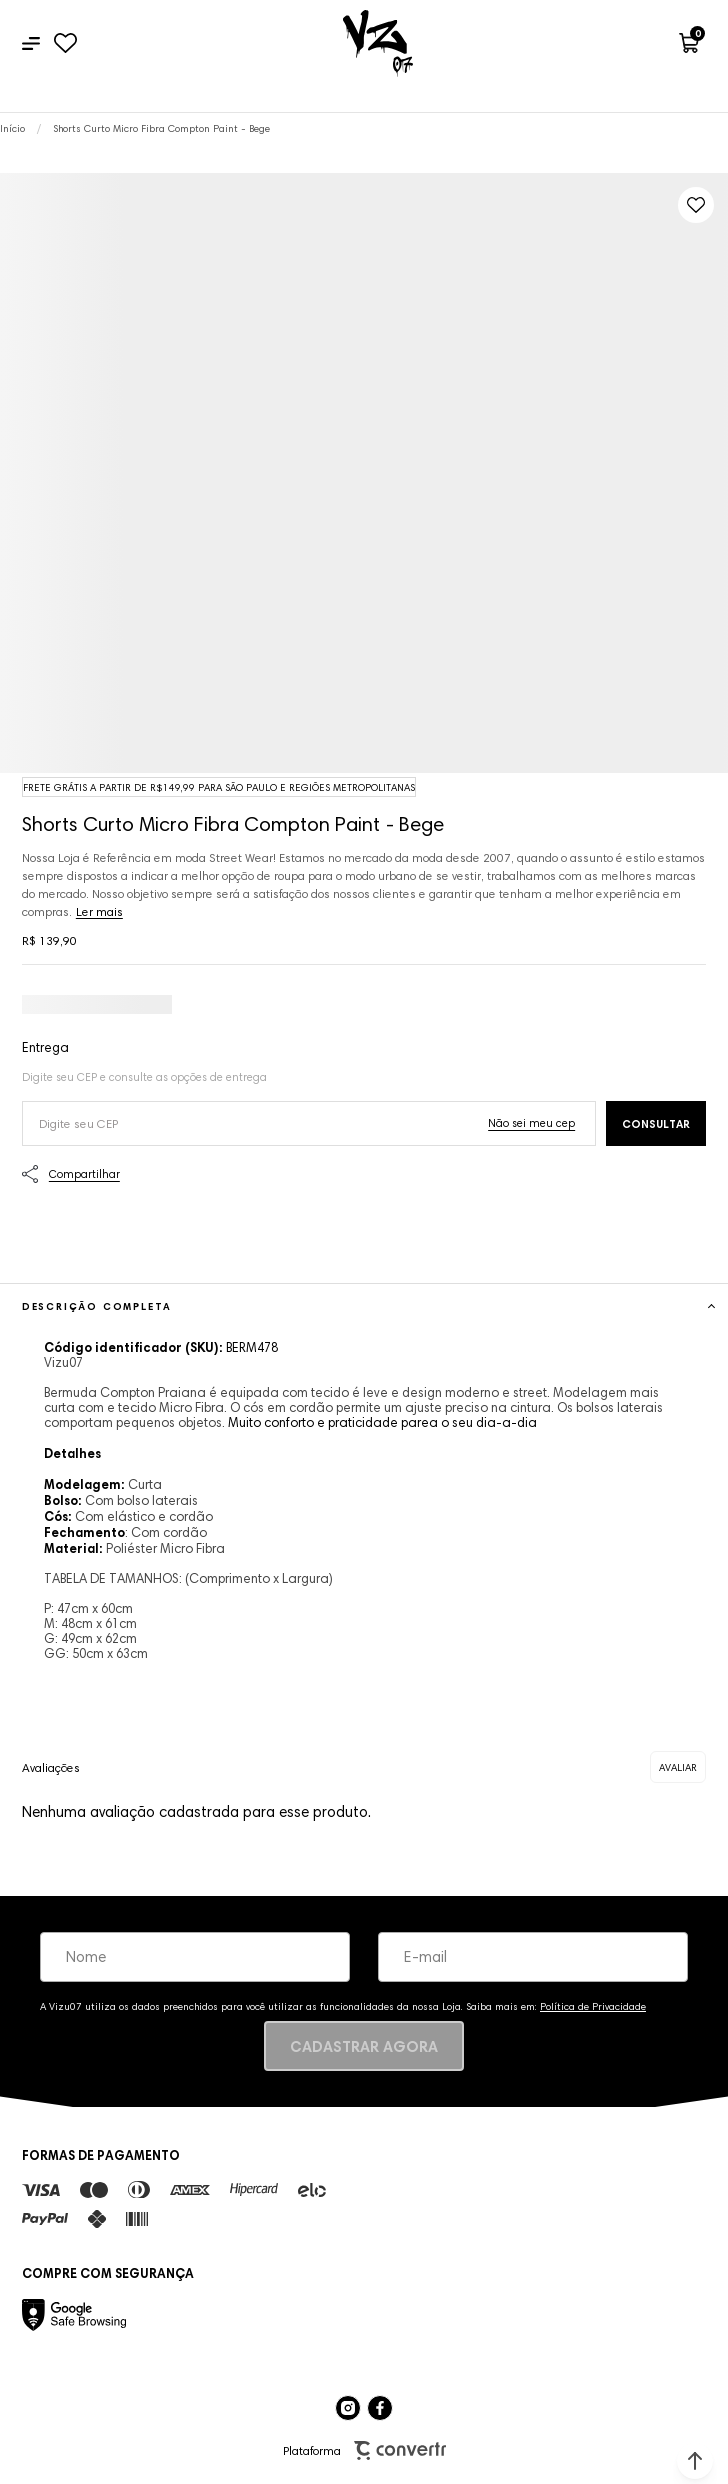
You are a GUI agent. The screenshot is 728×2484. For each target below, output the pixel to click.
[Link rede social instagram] (348, 2408)
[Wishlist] (65, 43)
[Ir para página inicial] (12, 128)
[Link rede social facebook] (380, 2408)
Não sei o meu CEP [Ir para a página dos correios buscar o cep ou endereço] (531, 1123)
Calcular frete (656, 1123)
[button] (695, 2461)
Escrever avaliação (678, 1767)
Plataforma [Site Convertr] (364, 2450)
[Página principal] (378, 43)
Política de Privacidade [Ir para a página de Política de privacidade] (593, 2006)
